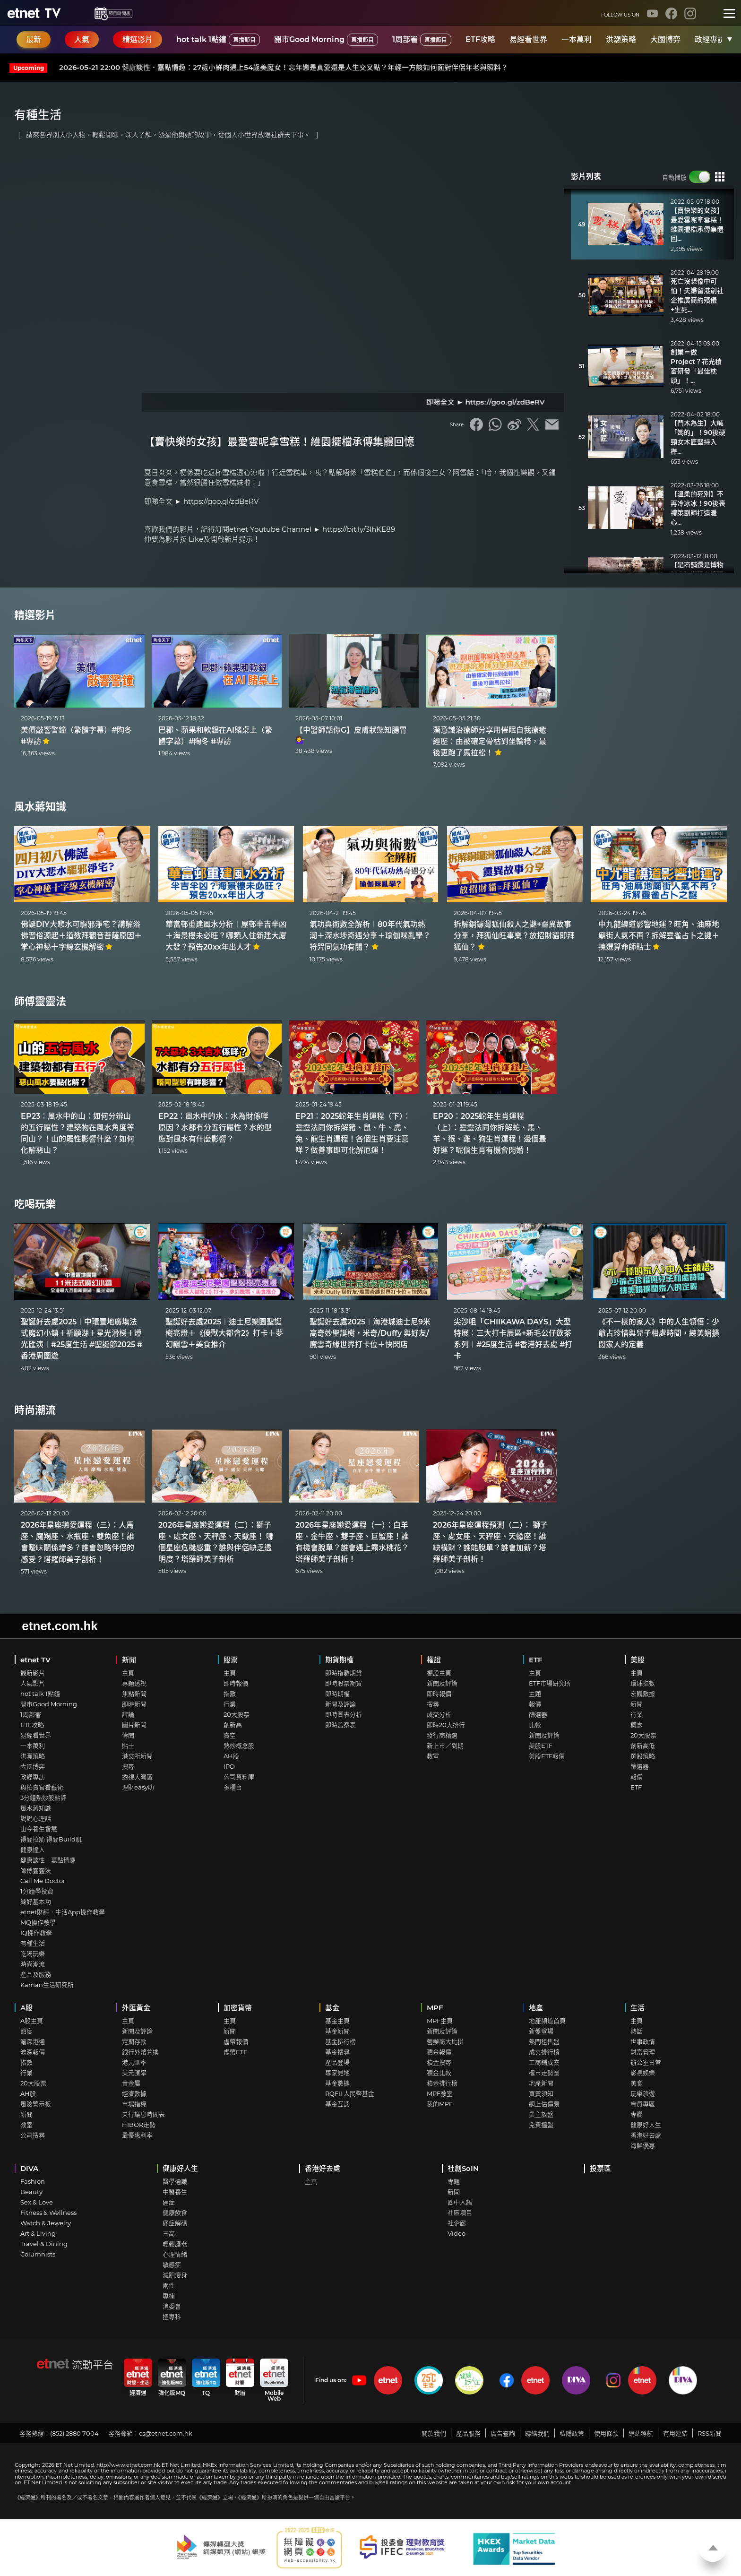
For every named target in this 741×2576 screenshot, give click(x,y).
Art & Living (38, 2233)
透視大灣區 (137, 1777)
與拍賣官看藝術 (41, 1787)
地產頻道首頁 (547, 2020)
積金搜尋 (439, 2062)
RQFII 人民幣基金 (349, 2093)
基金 (332, 2007)
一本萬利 (576, 39)
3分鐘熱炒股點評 (43, 1797)
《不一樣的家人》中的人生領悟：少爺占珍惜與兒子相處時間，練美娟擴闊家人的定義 (658, 1333)
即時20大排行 (446, 1725)
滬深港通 (32, 2041)
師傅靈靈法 (40, 1001)
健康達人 (32, 1849)
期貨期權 (339, 1659)
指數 (230, 1693)
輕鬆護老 (175, 2244)
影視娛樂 (642, 2072)
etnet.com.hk (59, 1626)
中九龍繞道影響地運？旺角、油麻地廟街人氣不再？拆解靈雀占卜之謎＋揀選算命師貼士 (658, 935)
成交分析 (439, 1714)
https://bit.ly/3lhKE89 (358, 529)
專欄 (636, 2114)
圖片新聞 (134, 1725)
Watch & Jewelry (45, 2223)
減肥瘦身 (175, 2275)
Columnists (37, 2254)
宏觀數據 (642, 1693)
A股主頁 (31, 2020)
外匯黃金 (136, 2007)
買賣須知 (541, 2093)
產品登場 (337, 2062)
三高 (169, 2233)
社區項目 (460, 2212)
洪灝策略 (621, 39)
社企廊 (457, 2223)
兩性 (169, 2285)
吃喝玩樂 (35, 1204)
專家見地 (337, 2072)
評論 (128, 1714)
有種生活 (32, 1943)
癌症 (169, 2202)
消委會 (172, 2306)
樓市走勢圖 (544, 2072)
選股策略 (642, 1756)
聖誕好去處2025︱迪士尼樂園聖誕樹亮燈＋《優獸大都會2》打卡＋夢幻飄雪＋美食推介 (224, 1333)
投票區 (600, 2168)
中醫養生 (175, 2192)
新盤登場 (541, 2031)
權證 (434, 1659)
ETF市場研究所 (550, 1683)
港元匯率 (134, 2062)
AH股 (231, 1756)
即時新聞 (134, 1704)
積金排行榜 (442, 2083)
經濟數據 (134, 2093)
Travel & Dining (44, 2244)
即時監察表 (340, 1725)
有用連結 (675, 2433)
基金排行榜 (340, 2041)
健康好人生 (645, 2124)
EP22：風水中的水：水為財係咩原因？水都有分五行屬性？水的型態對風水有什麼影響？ (215, 1127)
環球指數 (642, 1683)
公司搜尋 (32, 2135)
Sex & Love (36, 2202)
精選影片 (35, 615)
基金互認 (337, 2104)
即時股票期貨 (343, 1683)
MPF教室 (440, 2093)
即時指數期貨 (343, 1673)
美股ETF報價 (547, 1756)
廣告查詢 (503, 2433)
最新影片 (32, 1673)
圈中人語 (460, 2202)
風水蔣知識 (40, 806)
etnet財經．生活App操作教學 (62, 1912)
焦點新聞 (134, 1693)
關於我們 (434, 2433)
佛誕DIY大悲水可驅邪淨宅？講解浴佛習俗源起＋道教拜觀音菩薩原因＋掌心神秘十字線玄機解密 (81, 935)
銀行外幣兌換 (140, 2052)
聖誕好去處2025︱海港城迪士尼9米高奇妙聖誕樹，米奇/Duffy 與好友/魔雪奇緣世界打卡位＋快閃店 (370, 1333)
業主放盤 (541, 2114)
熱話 (636, 2031)
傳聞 (128, 1735)
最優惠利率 (137, 2135)
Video (456, 2233)
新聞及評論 (340, 1704)
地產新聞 (541, 2083)
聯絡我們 (537, 2433)
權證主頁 (439, 1673)
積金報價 (439, 2052)
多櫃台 (233, 1787)
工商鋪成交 (544, 2062)
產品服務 (468, 2433)
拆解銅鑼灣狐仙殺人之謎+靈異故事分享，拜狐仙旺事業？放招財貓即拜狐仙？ (514, 935)
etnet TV (35, 1659)
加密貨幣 (238, 2007)
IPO (229, 1766)
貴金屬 (131, 2083)
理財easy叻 (138, 1787)
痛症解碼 (175, 2223)
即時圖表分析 (343, 1714)
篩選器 (538, 1714)
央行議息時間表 (143, 2114)
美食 (636, 2083)
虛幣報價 (236, 2041)
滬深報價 (32, 2052)
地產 (536, 2007)
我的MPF (440, 2104)
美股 (637, 1659)
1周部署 (421, 40)
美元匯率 (134, 2072)
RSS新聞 (710, 2433)
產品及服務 (35, 1974)
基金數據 (337, 2083)
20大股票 (237, 1714)
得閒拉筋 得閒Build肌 (51, 1839)
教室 (433, 1756)
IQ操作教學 (36, 1932)
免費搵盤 (541, 2124)
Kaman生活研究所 (47, 1984)
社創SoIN (463, 2168)
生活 (637, 2007)
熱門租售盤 (544, 2041)
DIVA (29, 2168)
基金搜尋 (337, 2052)
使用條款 (606, 2433)
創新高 (233, 1725)
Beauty (31, 2192)
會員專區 (642, 2104)
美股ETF (540, 1745)
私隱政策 (572, 2433)
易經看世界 (528, 39)
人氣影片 (32, 1683)
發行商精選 (442, 1735)
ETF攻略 (480, 39)
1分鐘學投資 (36, 1891)
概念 (636, 1725)
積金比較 (439, 2072)
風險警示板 (35, 2104)
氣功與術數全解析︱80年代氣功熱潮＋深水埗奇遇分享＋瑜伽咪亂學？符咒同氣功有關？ (370, 935)
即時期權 (337, 1693)
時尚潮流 (35, 1410)
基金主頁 (337, 2020)
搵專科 (172, 2316)
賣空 (230, 1735)
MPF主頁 (440, 2020)
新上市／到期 (445, 1745)
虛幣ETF (235, 2052)
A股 (26, 2007)
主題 (535, 1693)
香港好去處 (645, 2135)
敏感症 (172, 2264)
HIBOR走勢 (138, 2124)
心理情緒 (175, 2254)
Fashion (32, 2181)
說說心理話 (35, 1818)
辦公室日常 (645, 2062)
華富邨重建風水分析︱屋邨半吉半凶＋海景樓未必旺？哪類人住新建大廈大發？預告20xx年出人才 (225, 935)
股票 (231, 1659)
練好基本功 (35, 1901)
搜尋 (128, 1766)
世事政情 (642, 2041)
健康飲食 (175, 2212)
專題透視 (134, 1683)
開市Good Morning (326, 40)
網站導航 (641, 2433)
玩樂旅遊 (642, 2093)
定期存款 (134, 2041)
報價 (535, 1704)
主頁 (128, 1673)
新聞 (129, 1659)
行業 (230, 1704)
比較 (535, 1725)
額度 (26, 2031)
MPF (435, 2007)
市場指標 (134, 2104)
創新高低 (642, 1745)
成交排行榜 (544, 2052)
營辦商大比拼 (445, 2041)
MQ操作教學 (38, 1922)
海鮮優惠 (642, 2145)
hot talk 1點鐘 (218, 40)
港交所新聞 (137, 1756)
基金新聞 (337, 2031)
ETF (536, 1659)
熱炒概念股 (239, 1745)
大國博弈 (665, 39)
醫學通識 (175, 2181)
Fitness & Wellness (48, 2212)
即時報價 (236, 1683)
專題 (454, 2181)
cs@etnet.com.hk (165, 2433)
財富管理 (642, 2052)
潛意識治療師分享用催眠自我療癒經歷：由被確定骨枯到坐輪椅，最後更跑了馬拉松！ (489, 741)
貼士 (128, 1745)
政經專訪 (710, 39)
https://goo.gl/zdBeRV (220, 501)
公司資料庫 (239, 1777)
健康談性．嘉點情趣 (48, 1860)
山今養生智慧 (38, 1829)
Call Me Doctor (42, 1880)
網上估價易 (544, 2104)
